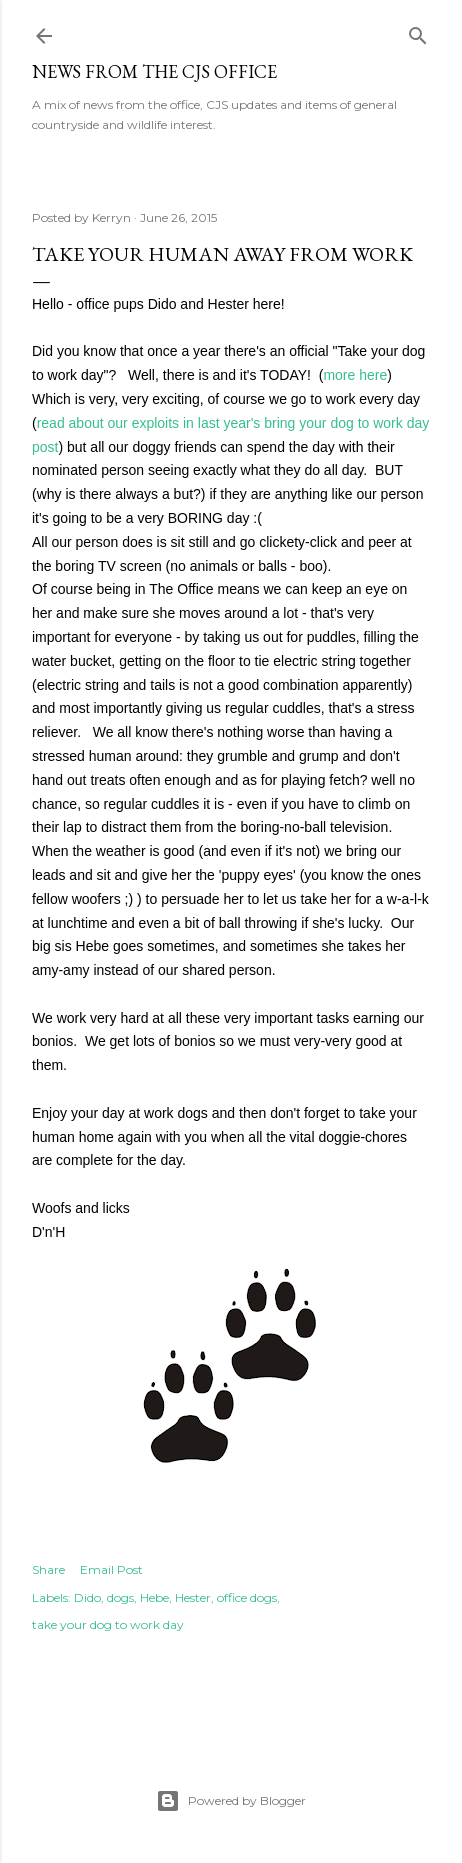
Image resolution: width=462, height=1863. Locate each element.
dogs (120, 1597)
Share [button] (48, 1569)
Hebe (154, 1597)
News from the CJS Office (154, 71)
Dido (87, 1597)
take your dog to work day (108, 1624)
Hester (193, 1597)
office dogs (247, 1597)
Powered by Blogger (231, 1801)
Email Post (111, 1569)
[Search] (418, 31)
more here (355, 375)
